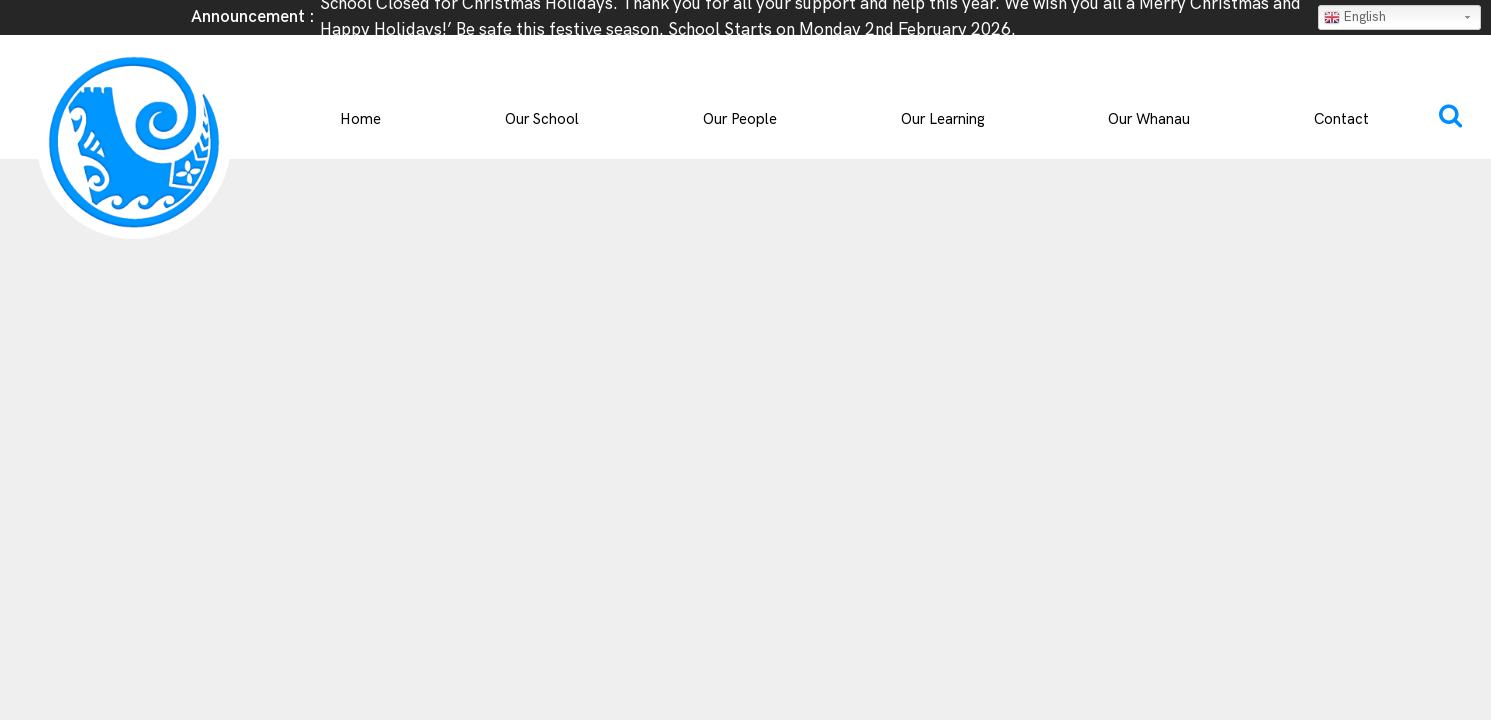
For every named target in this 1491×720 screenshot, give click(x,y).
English (1355, 17)
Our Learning (943, 119)
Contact (1341, 119)
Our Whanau (1149, 119)
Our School (542, 119)
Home (360, 119)
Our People (740, 119)
